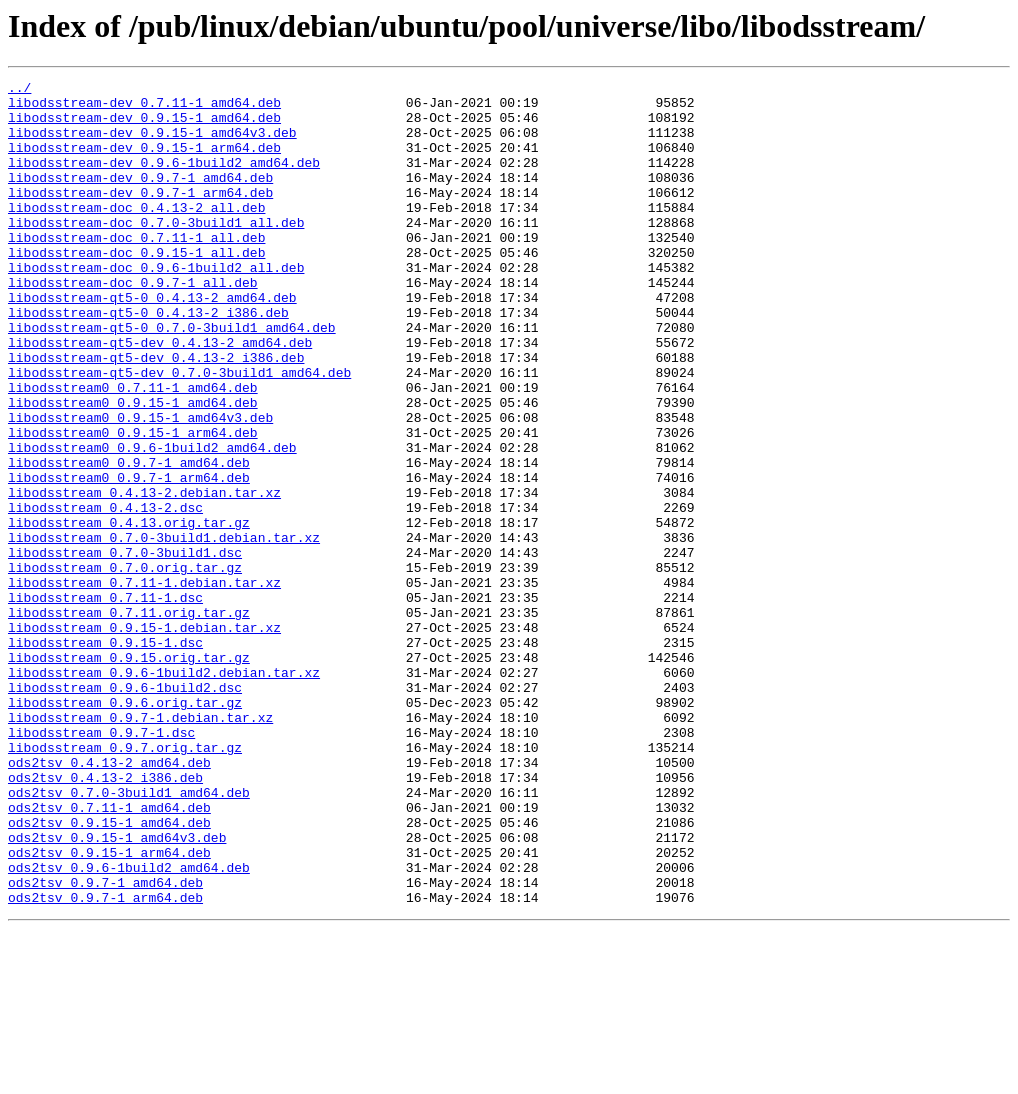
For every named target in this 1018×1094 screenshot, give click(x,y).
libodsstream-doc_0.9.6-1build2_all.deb (156, 306)
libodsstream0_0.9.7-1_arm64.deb (129, 558)
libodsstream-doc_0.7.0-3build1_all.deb (156, 252)
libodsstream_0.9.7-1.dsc (101, 864)
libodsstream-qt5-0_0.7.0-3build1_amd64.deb (172, 378)
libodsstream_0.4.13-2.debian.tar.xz (144, 576)
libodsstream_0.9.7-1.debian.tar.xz (140, 846)
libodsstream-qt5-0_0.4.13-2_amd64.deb (152, 342)
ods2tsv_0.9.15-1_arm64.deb (109, 1008)
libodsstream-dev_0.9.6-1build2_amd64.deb (164, 180)
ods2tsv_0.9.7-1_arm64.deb (105, 1062)
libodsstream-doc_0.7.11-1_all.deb (136, 270)
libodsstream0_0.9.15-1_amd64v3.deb (140, 486)
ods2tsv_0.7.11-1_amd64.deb (109, 954)
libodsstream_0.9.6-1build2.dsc (125, 810)
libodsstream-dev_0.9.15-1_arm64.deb (144, 162)
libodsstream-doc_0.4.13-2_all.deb (136, 234)
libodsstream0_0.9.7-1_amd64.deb (129, 540)
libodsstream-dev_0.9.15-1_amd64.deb (144, 126)
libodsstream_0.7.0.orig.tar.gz (125, 666)
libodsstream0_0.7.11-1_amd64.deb (133, 450)
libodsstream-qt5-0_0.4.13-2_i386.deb (148, 360)
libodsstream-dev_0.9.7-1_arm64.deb (140, 216)
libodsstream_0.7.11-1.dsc (105, 702)
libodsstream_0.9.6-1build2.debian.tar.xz (164, 792)
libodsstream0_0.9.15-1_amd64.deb (133, 468)
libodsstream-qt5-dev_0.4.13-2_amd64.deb (160, 396)
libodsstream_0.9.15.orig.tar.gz (129, 774)
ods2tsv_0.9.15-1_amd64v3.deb (117, 990)
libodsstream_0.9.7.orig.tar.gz (125, 882)
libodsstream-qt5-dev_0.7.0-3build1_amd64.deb (179, 432)
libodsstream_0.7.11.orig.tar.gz (129, 720)
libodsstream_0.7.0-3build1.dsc (125, 648)
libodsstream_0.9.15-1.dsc (105, 756)
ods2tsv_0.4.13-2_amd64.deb (109, 900)
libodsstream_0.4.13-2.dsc (105, 594)
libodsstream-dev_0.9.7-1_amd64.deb (140, 198)
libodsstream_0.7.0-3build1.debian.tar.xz (164, 630)
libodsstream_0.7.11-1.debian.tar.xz (144, 684)
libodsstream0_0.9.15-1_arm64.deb (133, 504)
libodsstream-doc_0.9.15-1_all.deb (136, 288)
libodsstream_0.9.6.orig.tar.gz (125, 828)
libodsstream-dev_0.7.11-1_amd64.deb (144, 108)
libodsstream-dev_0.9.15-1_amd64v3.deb (152, 144)
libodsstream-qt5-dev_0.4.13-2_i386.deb (156, 414)
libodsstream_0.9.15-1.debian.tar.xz (144, 738)
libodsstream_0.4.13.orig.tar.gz (129, 612)
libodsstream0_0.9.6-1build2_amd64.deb (152, 522)
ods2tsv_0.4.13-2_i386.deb (105, 918)
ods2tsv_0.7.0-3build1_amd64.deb (129, 936)
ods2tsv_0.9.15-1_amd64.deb (109, 972)
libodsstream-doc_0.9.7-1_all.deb (133, 324)
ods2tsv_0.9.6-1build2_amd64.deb (129, 1026)
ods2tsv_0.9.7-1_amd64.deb (105, 1044)
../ (19, 90)
